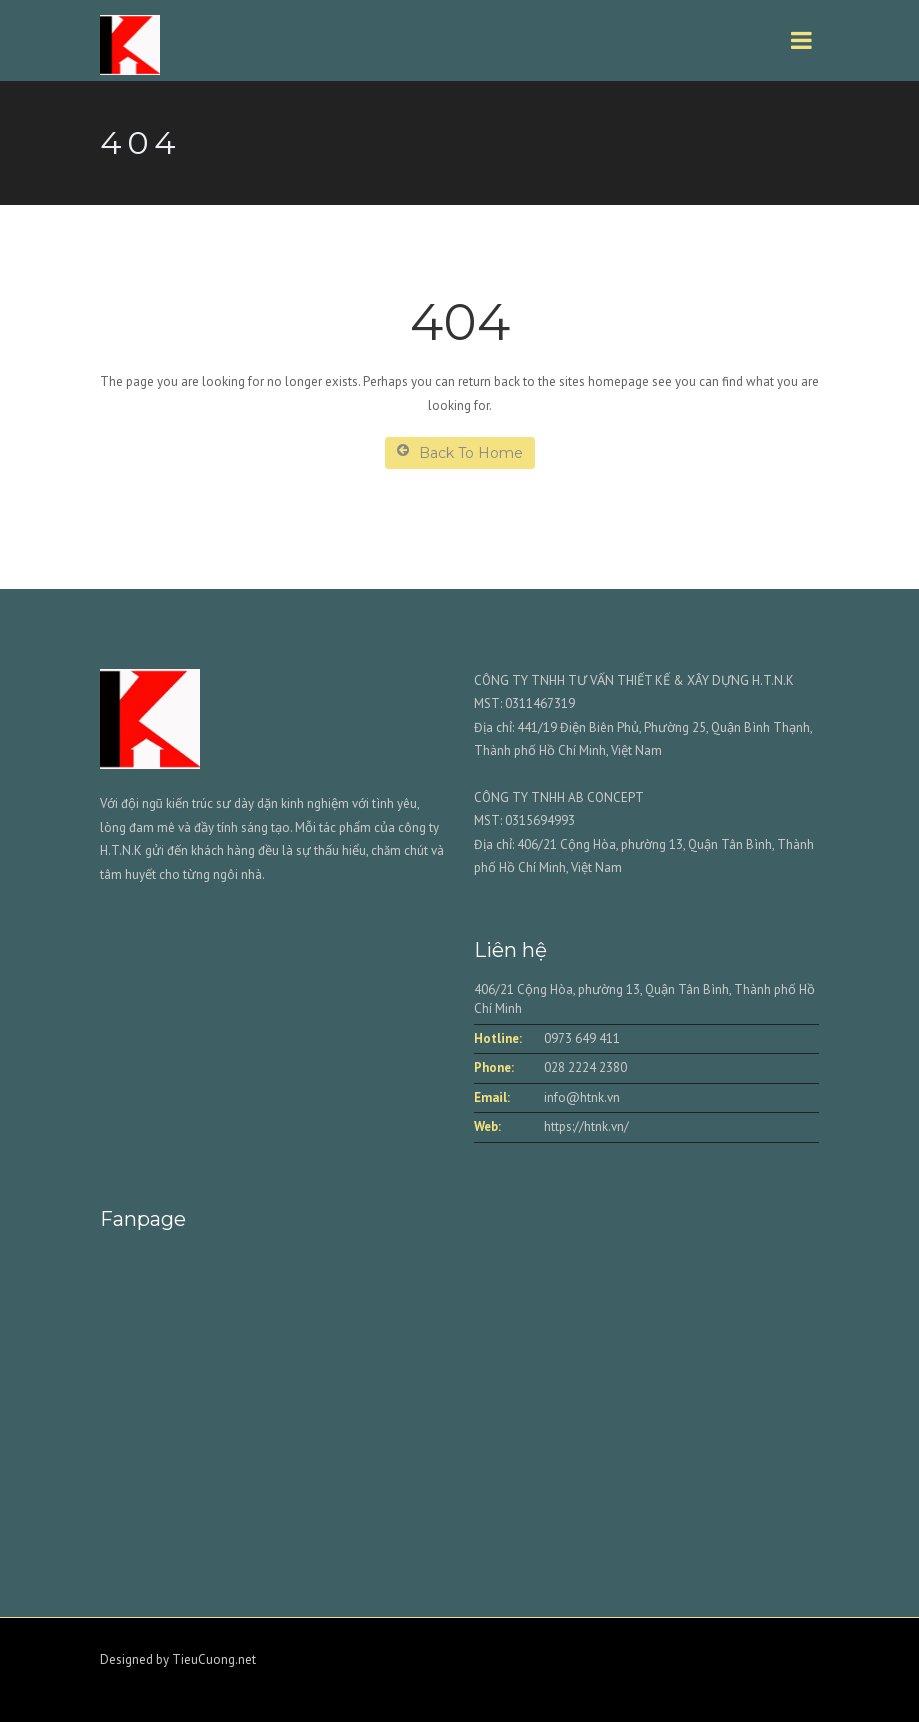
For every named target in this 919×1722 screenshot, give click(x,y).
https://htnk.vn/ (586, 1126)
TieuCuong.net (214, 1659)
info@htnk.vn (582, 1097)
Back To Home (460, 452)
